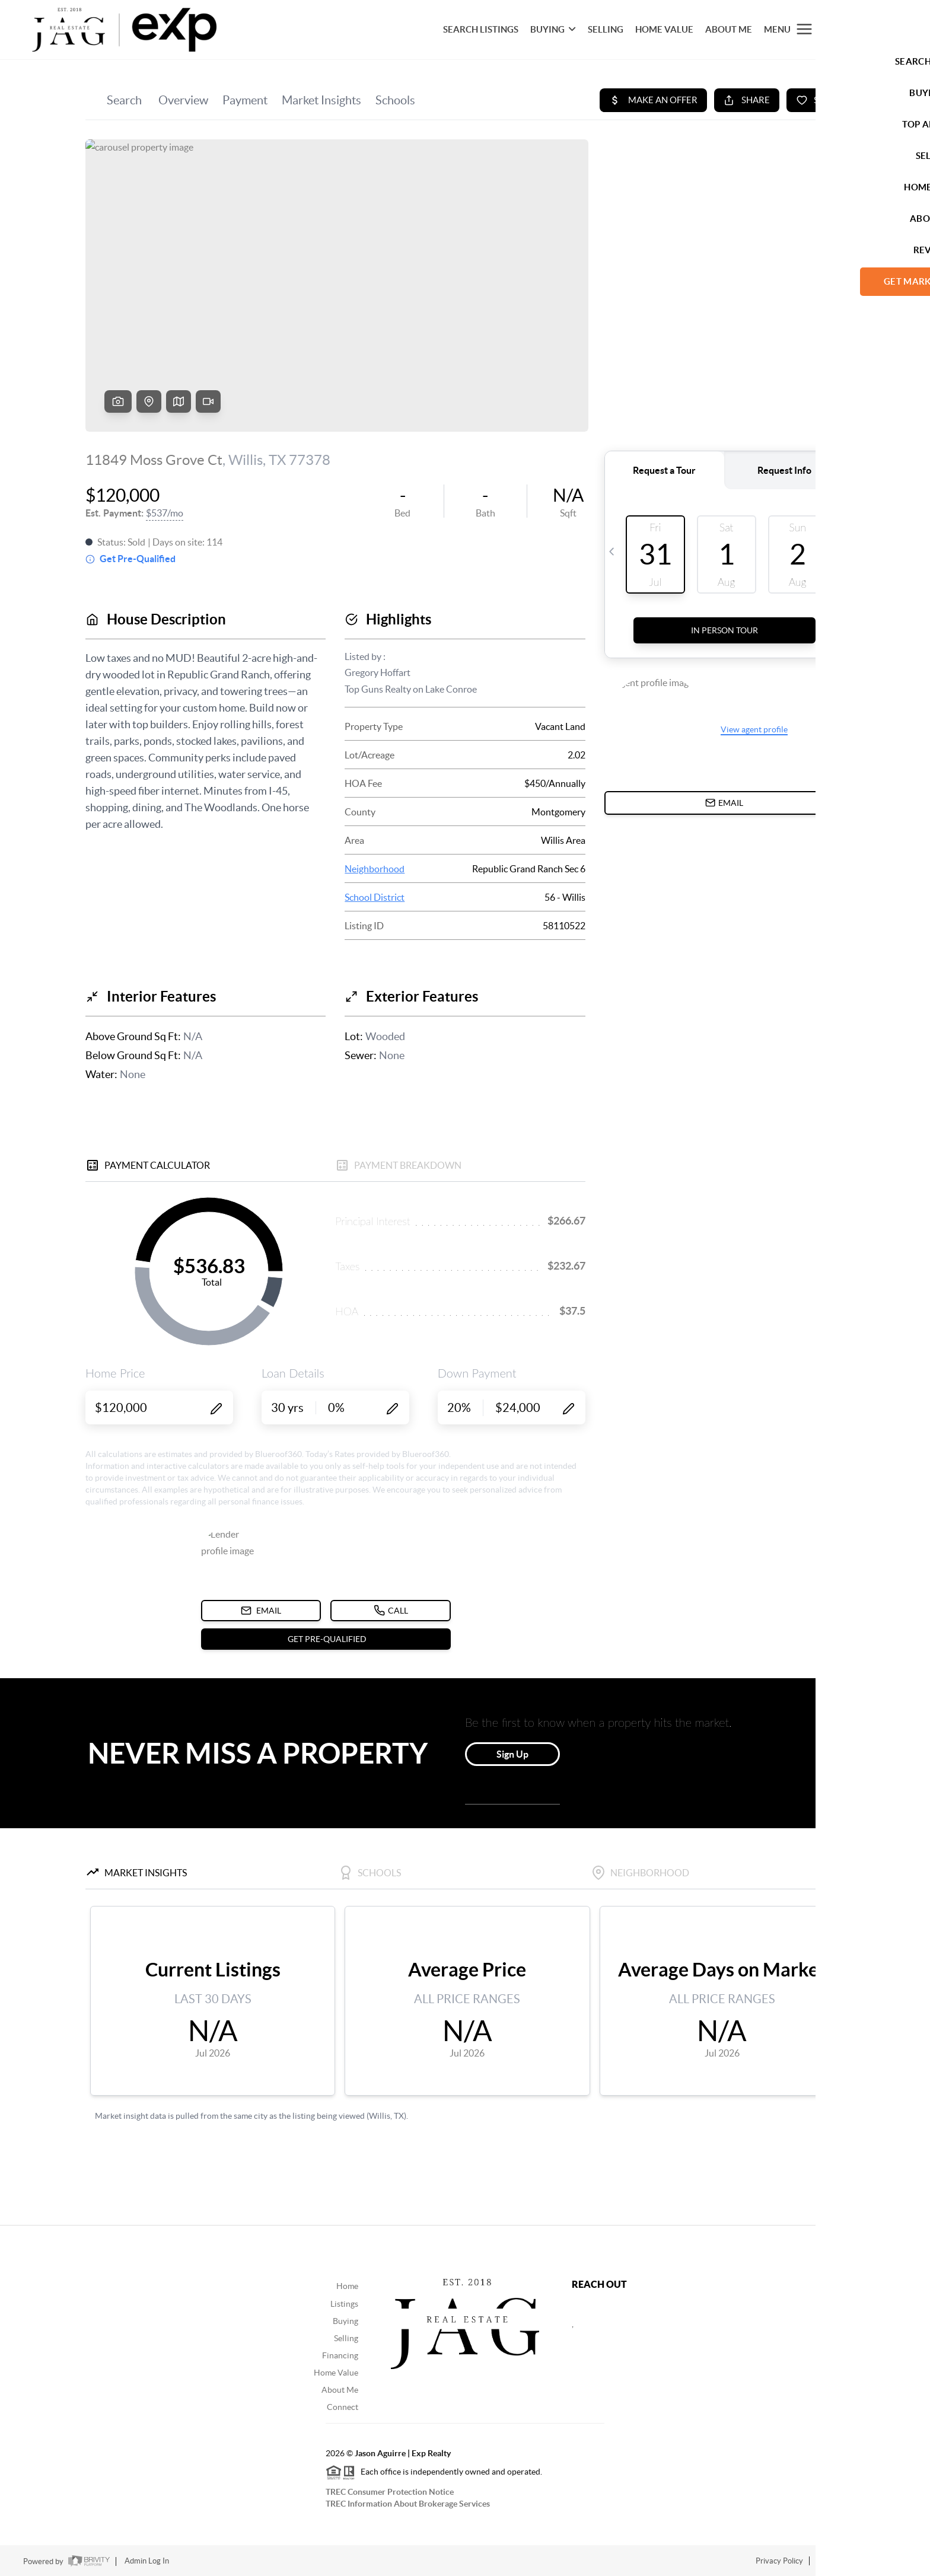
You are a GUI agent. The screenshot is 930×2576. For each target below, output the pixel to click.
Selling (346, 2338)
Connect (342, 2407)
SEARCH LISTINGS (480, 29)
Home (347, 2286)
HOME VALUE (664, 29)
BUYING (553, 29)
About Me (728, 29)
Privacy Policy (779, 2560)
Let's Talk (858, 29)
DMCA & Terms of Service (862, 2560)
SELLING (605, 29)
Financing (340, 2355)
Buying (345, 2321)
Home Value (336, 2372)
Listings (344, 2304)
